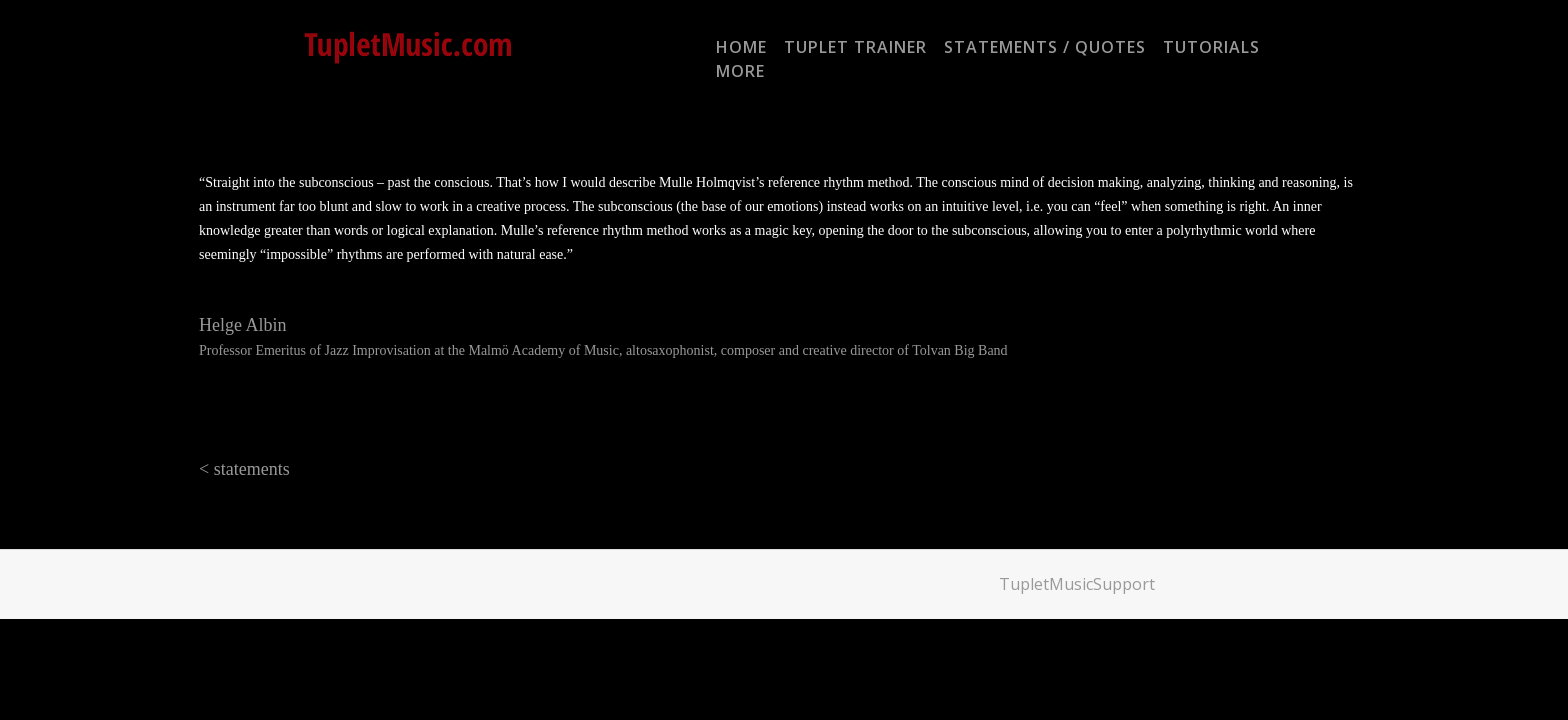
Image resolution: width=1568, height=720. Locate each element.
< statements (244, 469)
